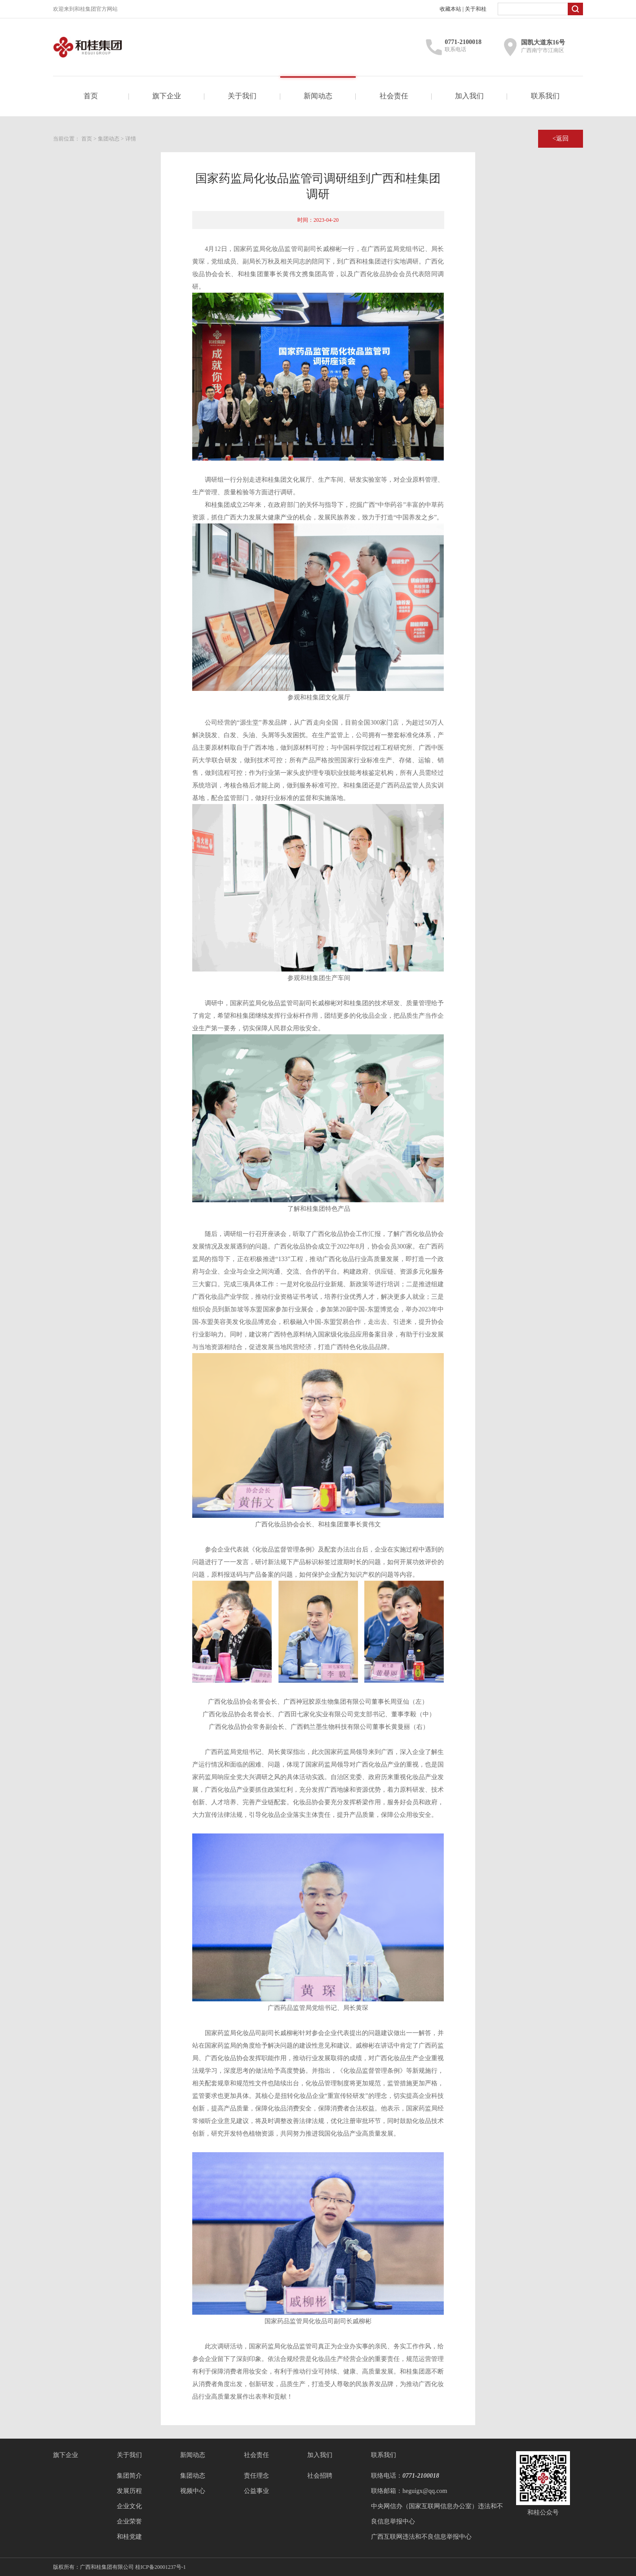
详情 (130, 139)
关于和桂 (475, 9)
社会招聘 (319, 2475)
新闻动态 (318, 96)
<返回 (560, 138)
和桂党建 (129, 2536)
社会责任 (394, 96)
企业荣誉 (129, 2521)
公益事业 (256, 2491)
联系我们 (545, 96)
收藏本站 (450, 9)
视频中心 (192, 2491)
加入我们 (469, 96)
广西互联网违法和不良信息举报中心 (421, 2536)
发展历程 (129, 2491)
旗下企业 (166, 96)
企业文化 (129, 2506)
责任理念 (256, 2475)
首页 (91, 96)
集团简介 (129, 2475)
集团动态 (108, 139)
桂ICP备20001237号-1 (160, 2567)
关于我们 (242, 96)
